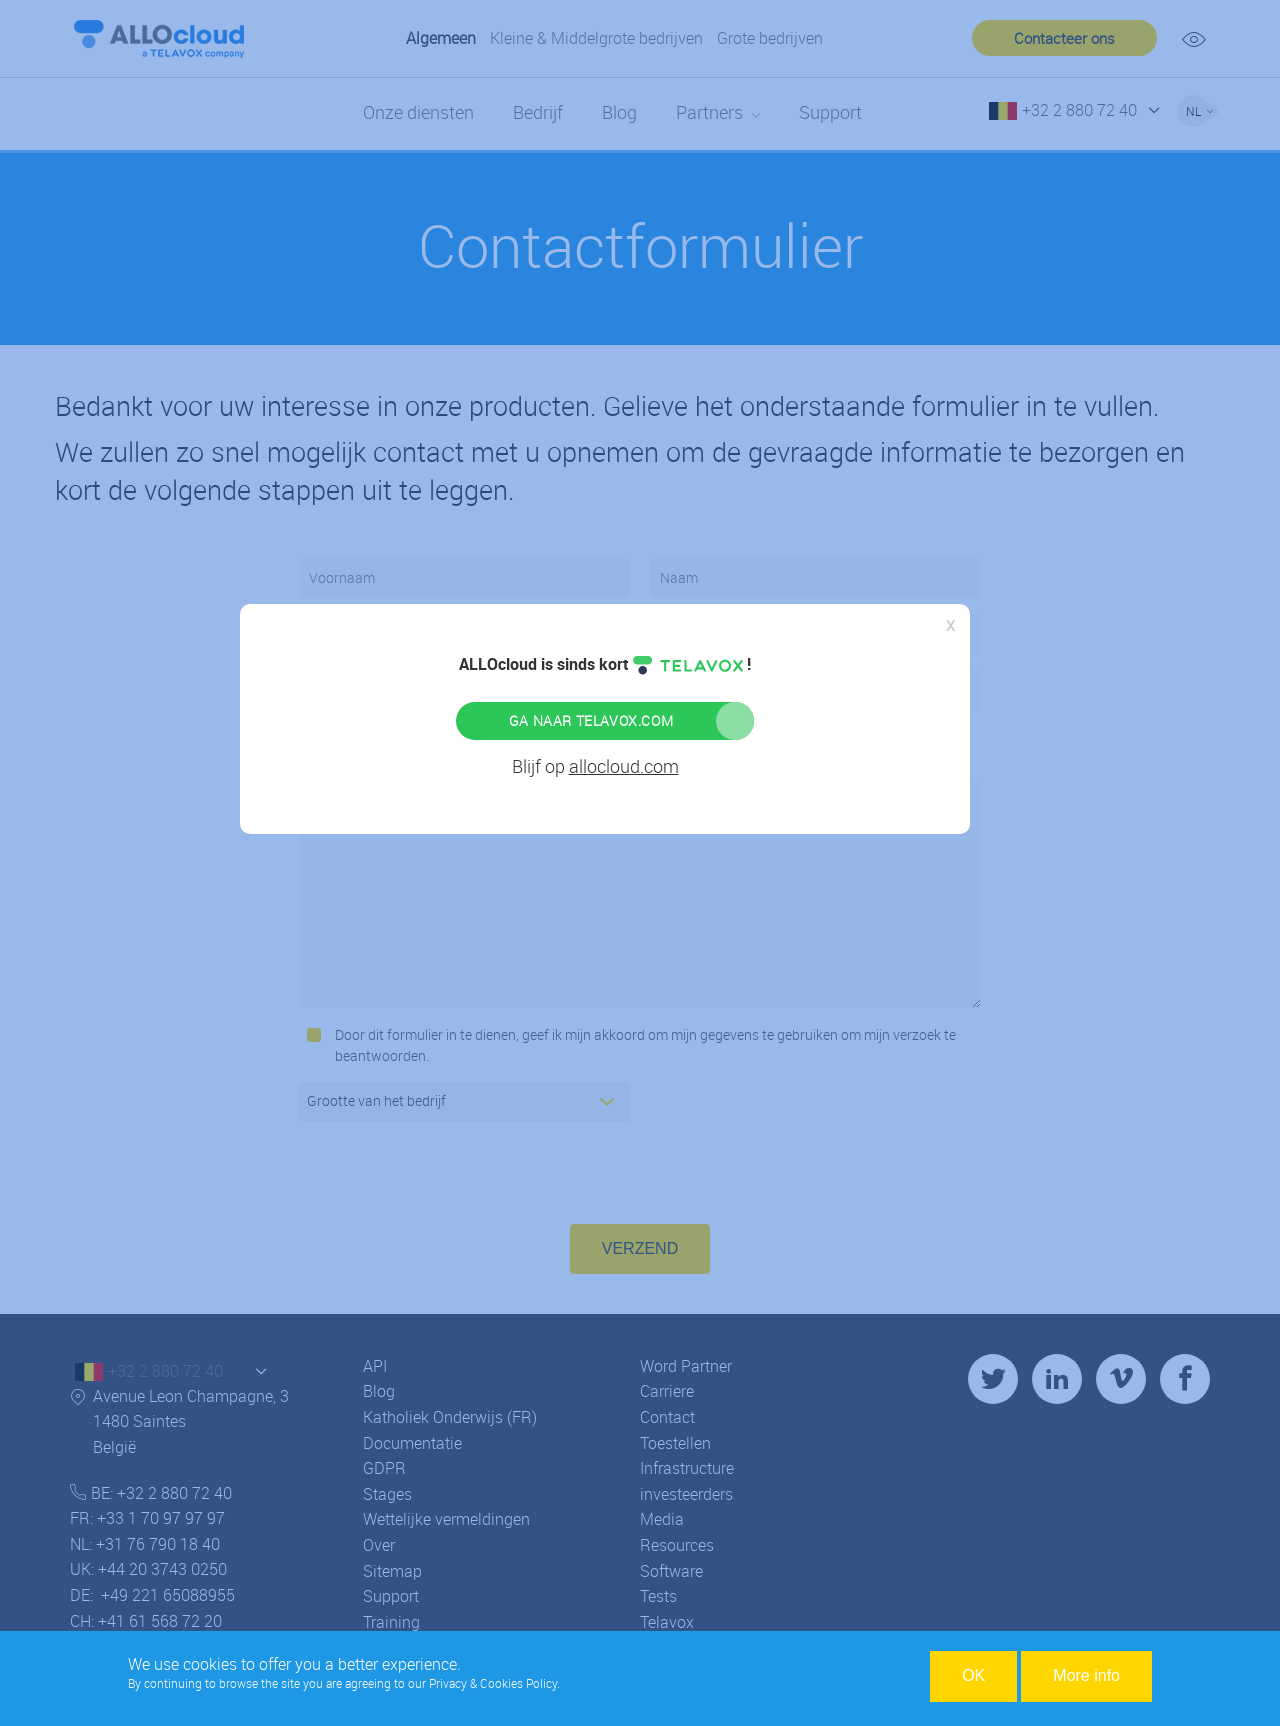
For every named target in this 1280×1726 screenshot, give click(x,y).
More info (1086, 1675)
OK (973, 1675)
